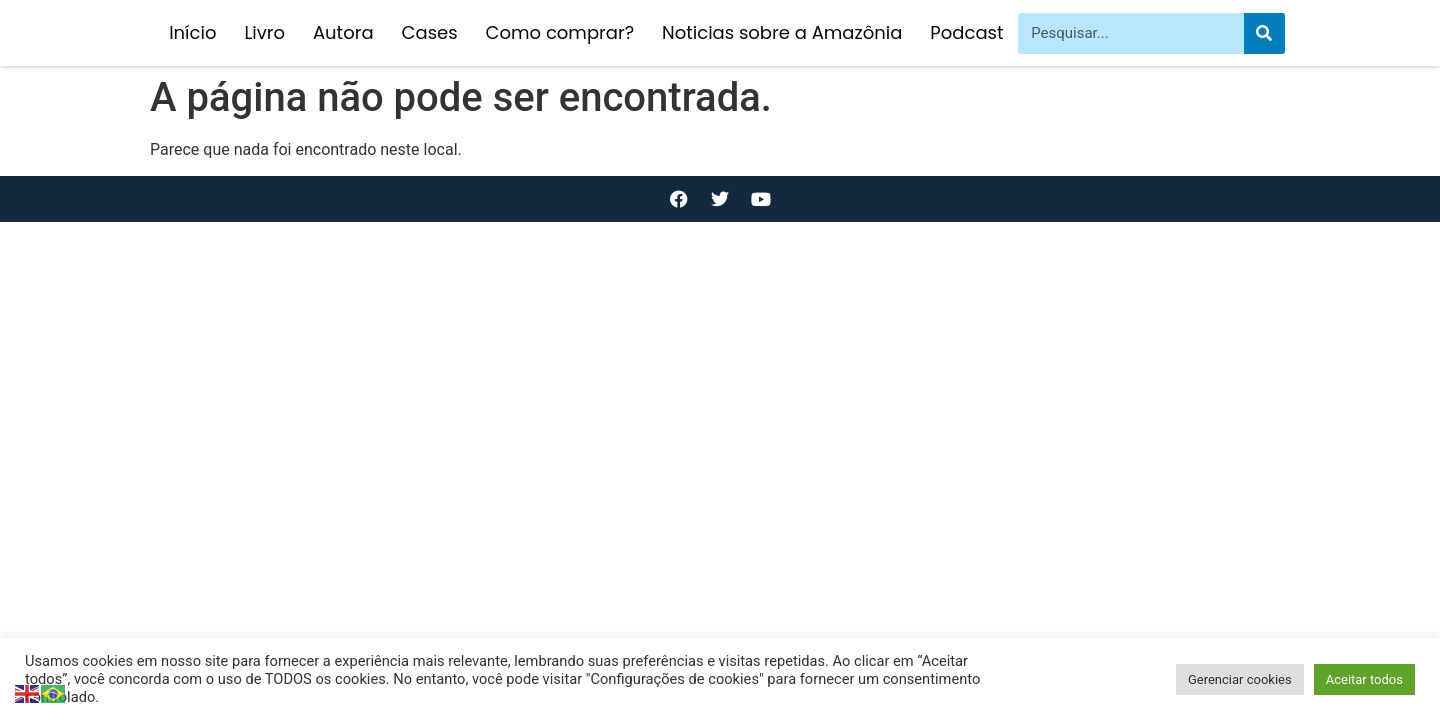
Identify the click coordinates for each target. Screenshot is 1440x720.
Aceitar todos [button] (1364, 679)
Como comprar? (560, 32)
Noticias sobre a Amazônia (782, 32)
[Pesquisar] (1264, 33)
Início (192, 32)
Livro (264, 32)
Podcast (966, 32)
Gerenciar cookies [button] (1240, 679)
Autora (343, 32)
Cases (430, 32)
